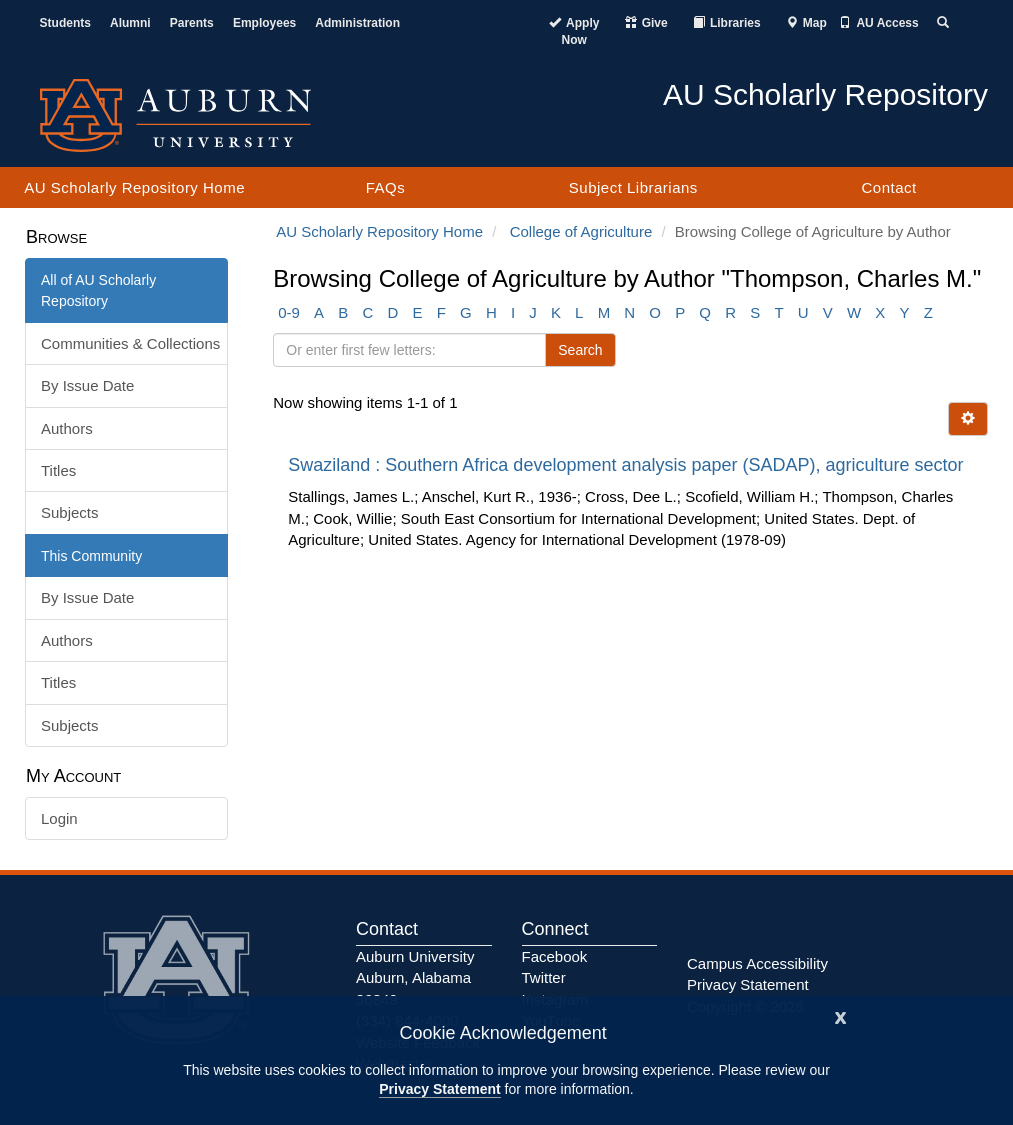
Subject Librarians (633, 187)
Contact (888, 187)
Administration (357, 23)
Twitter (544, 977)
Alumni (130, 23)
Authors (67, 428)
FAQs (386, 187)
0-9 (289, 312)
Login (59, 818)
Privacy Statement (439, 1089)
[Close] (841, 1015)
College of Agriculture (581, 231)
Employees (264, 23)
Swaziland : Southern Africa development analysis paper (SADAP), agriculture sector (628, 465)
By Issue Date (87, 385)
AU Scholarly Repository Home (134, 187)
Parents (192, 23)
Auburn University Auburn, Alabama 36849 (415, 978)
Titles (58, 470)
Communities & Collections (130, 343)
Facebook (555, 956)
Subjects (70, 512)
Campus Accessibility (757, 963)
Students (65, 23)
